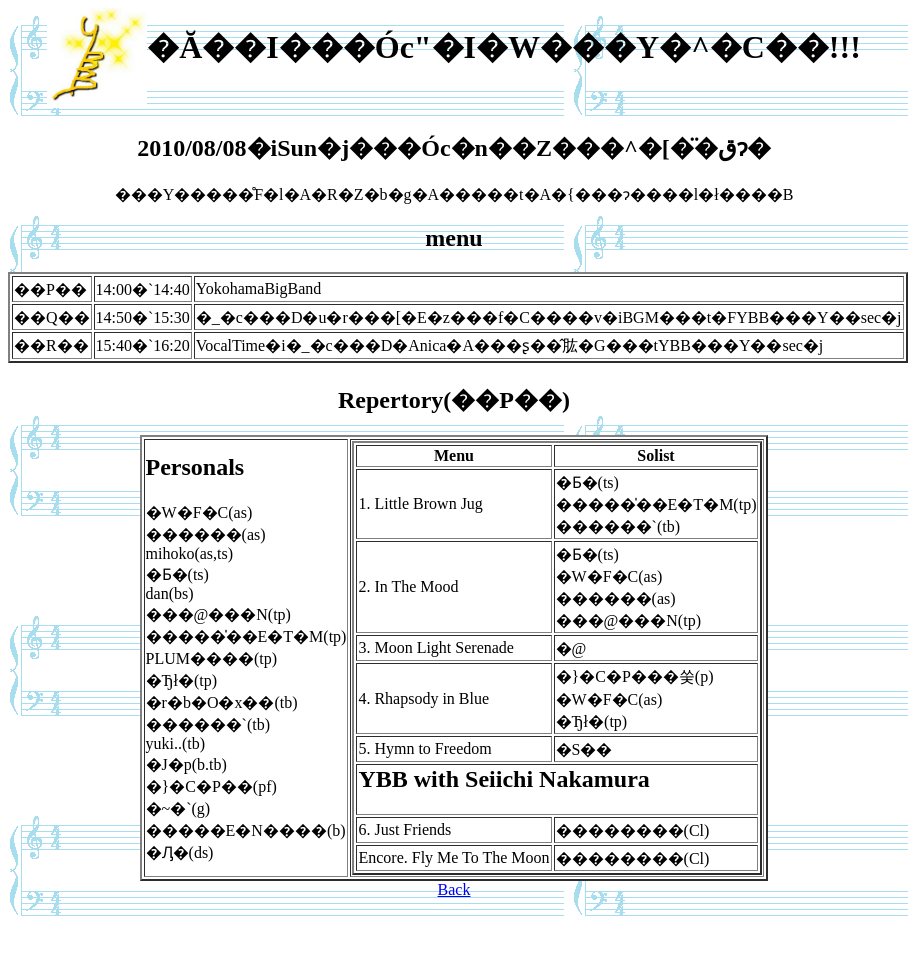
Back (454, 889)
